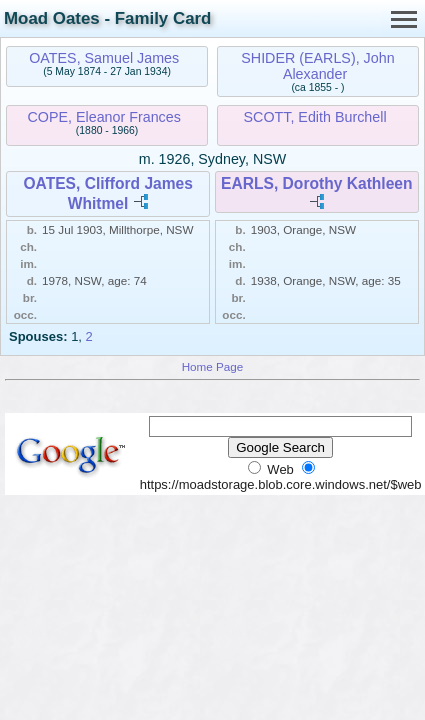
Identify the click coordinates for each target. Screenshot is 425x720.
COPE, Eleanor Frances (104, 117)
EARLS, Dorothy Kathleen (316, 183)
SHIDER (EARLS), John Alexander (317, 66)
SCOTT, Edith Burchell (315, 117)
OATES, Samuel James (104, 58)
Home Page (213, 366)
